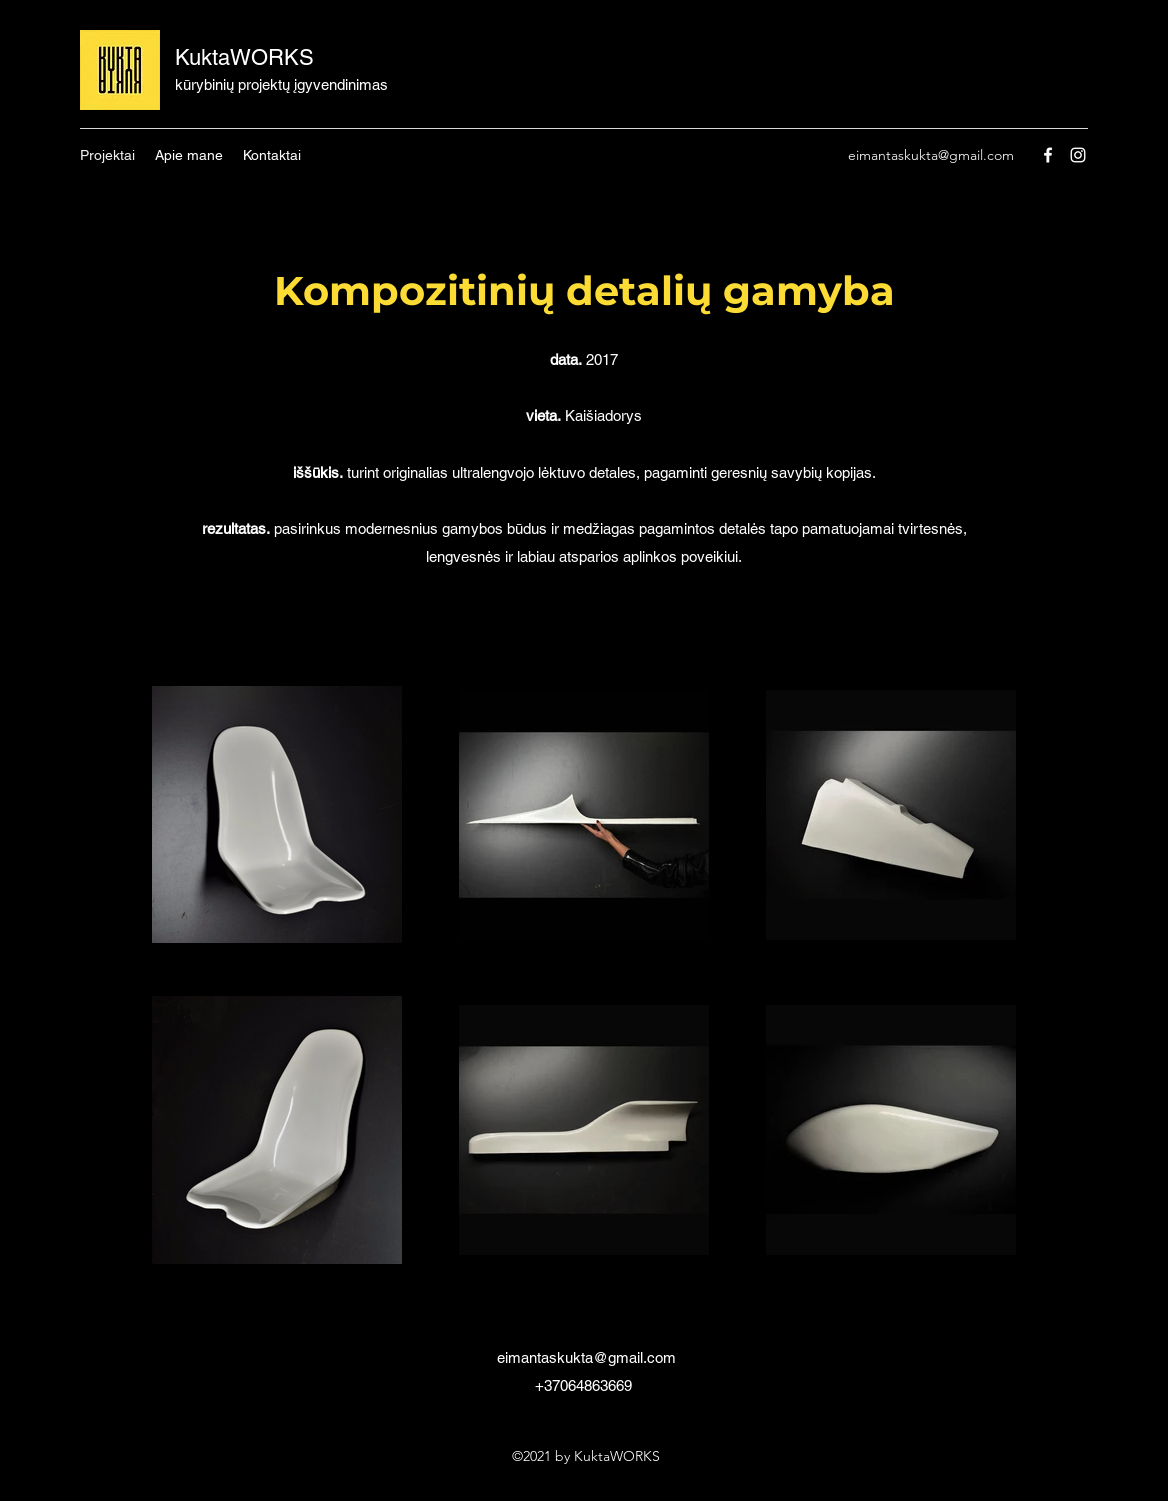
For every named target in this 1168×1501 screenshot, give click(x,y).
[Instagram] (1078, 155)
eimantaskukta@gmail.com (931, 155)
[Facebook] (1048, 155)
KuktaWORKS (244, 57)
